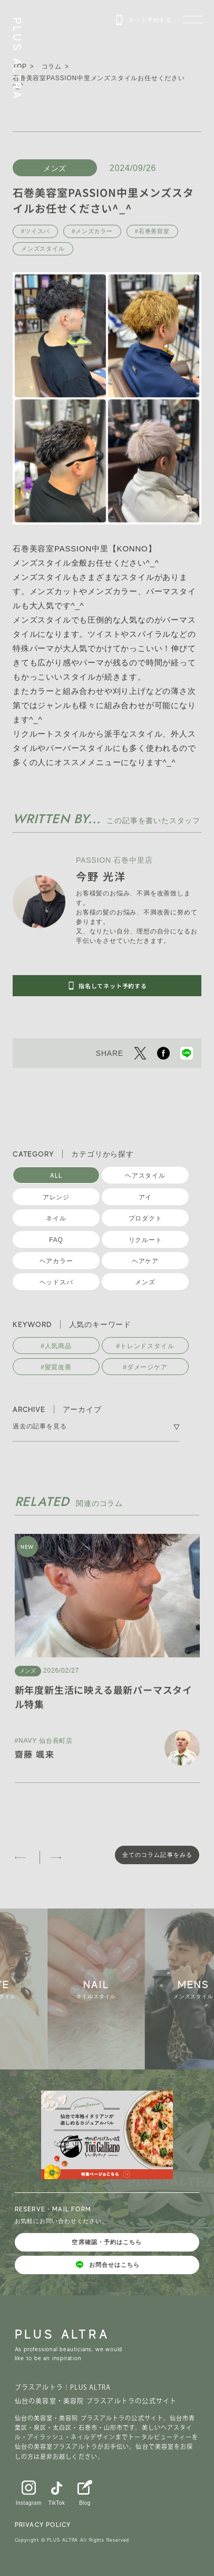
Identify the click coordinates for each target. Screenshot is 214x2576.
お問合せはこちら (107, 2264)
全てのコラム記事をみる (157, 1855)
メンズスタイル (43, 248)
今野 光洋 (101, 876)
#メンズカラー (92, 231)
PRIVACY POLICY (43, 2525)
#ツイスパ (35, 231)
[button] (22, 1857)
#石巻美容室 (152, 231)
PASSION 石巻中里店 (114, 860)
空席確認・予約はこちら (107, 2242)
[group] (101, 1989)
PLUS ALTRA (17, 58)
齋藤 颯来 (35, 1754)
